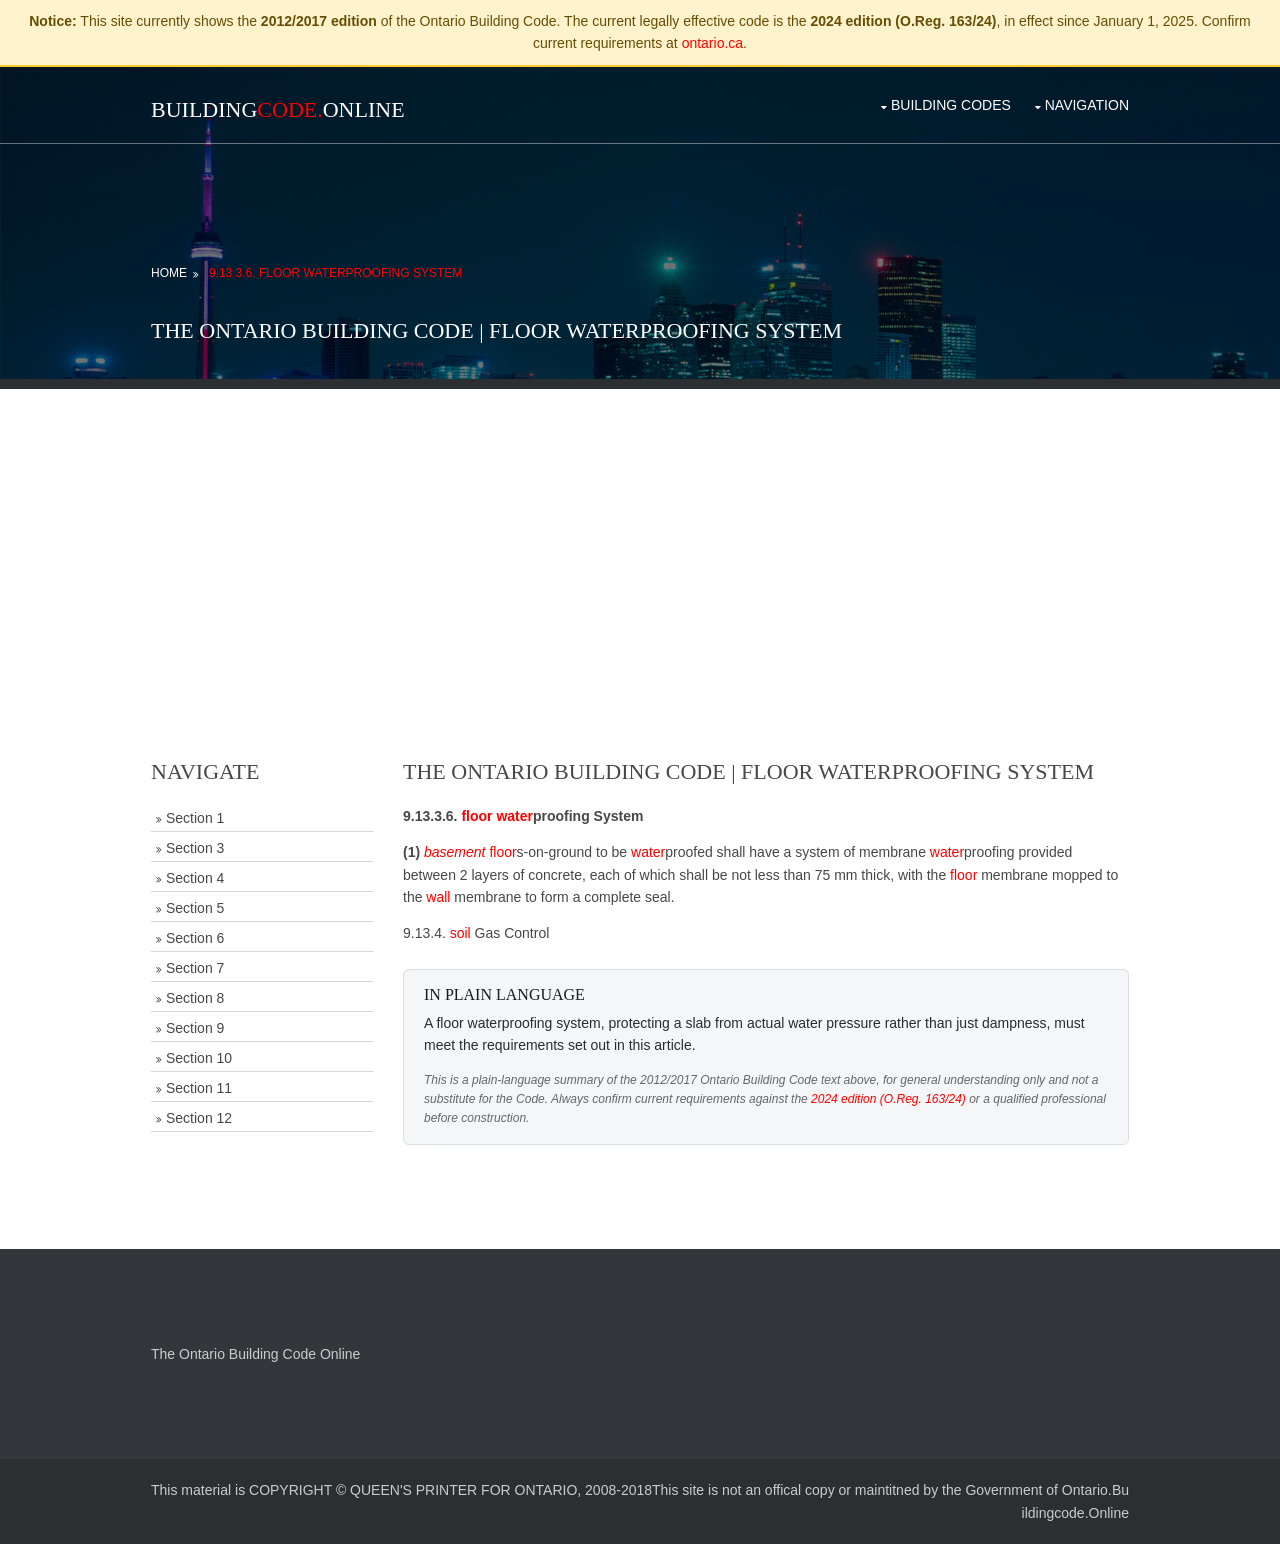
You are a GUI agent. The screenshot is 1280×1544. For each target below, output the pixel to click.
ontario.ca (712, 43)
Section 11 (199, 1088)
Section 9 (195, 1028)
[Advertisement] (640, 529)
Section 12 (199, 1118)
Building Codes (951, 105)
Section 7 (195, 968)
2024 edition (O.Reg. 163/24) (888, 1099)
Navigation (1087, 105)
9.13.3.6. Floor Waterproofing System (335, 273)
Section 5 (195, 908)
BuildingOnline (278, 109)
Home (169, 273)
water (514, 816)
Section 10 (199, 1058)
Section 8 (195, 998)
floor (476, 816)
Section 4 (195, 878)
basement (454, 852)
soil (460, 933)
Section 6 (195, 938)
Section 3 (195, 848)
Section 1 (195, 818)
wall (438, 897)
